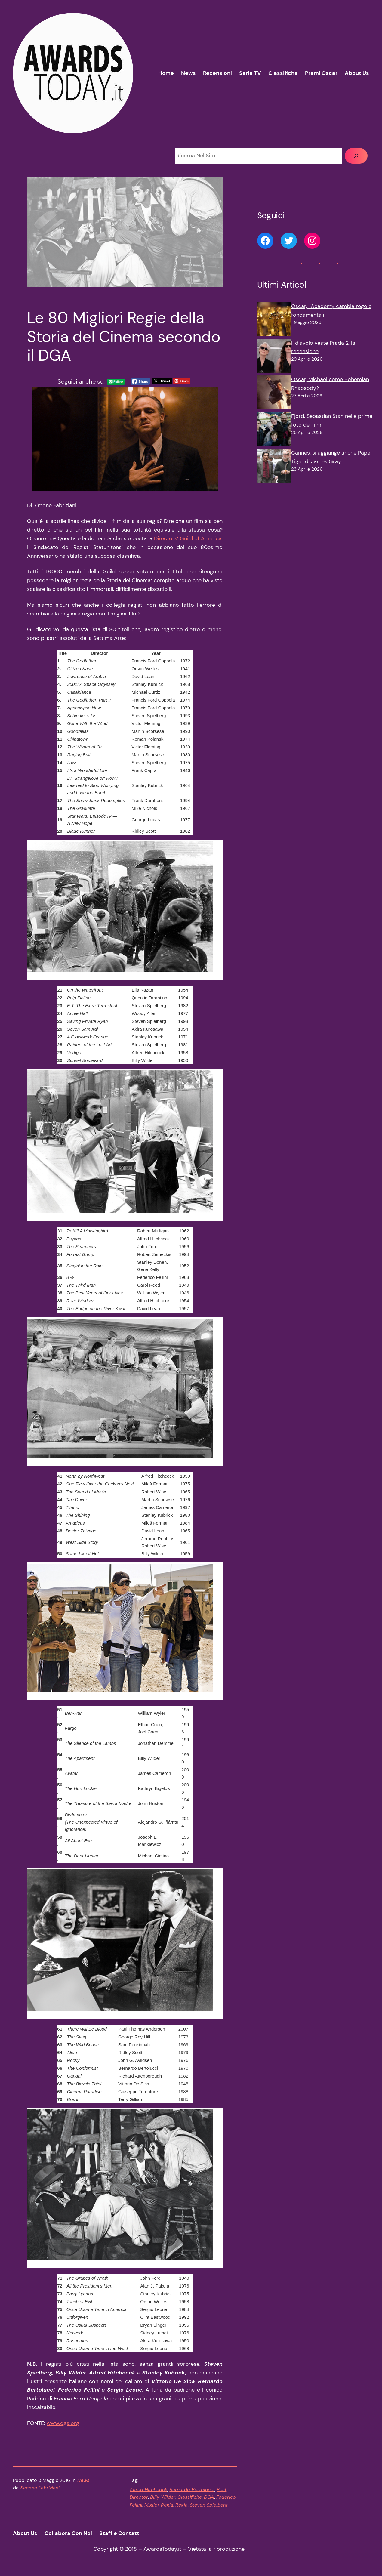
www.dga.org (63, 2423)
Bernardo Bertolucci (191, 2489)
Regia (181, 2505)
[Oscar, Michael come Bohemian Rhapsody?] (274, 393)
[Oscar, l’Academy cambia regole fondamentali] (274, 320)
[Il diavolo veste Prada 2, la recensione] (274, 357)
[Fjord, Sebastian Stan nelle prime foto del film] (274, 430)
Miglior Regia (158, 2505)
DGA (209, 2497)
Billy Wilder (162, 2497)
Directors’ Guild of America (188, 538)
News (83, 2480)
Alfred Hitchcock (148, 2489)
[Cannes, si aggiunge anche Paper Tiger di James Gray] (274, 467)
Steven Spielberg (209, 2505)
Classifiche (189, 2497)
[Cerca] (356, 156)
